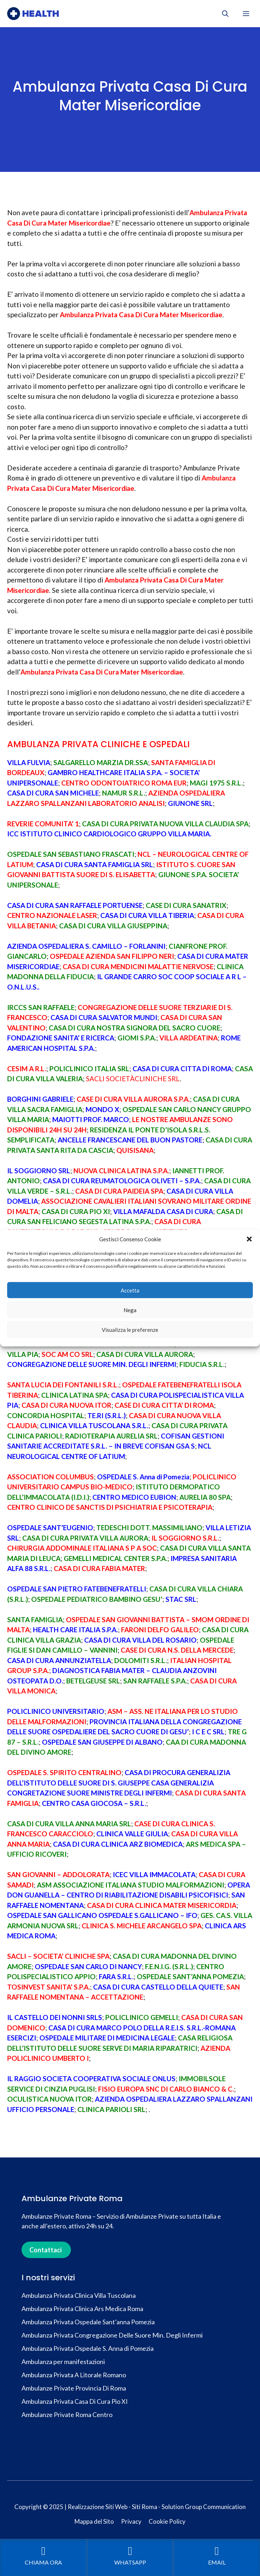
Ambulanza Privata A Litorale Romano (73, 2375)
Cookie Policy (167, 2521)
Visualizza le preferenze (130, 1329)
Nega (130, 1309)
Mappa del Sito (94, 2521)
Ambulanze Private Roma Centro (66, 2414)
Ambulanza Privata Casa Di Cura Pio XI (74, 2401)
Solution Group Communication (204, 2506)
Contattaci (45, 2250)
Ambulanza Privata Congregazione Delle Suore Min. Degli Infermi (112, 2335)
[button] (249, 1239)
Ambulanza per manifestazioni (63, 2361)
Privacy (131, 2521)
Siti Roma (144, 2506)
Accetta (130, 1290)
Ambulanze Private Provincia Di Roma (73, 2388)
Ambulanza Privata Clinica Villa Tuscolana (78, 2295)
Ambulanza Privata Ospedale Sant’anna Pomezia (88, 2322)
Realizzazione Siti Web (97, 2506)
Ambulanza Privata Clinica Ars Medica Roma (82, 2308)
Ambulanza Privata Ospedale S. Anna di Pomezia (87, 2348)
